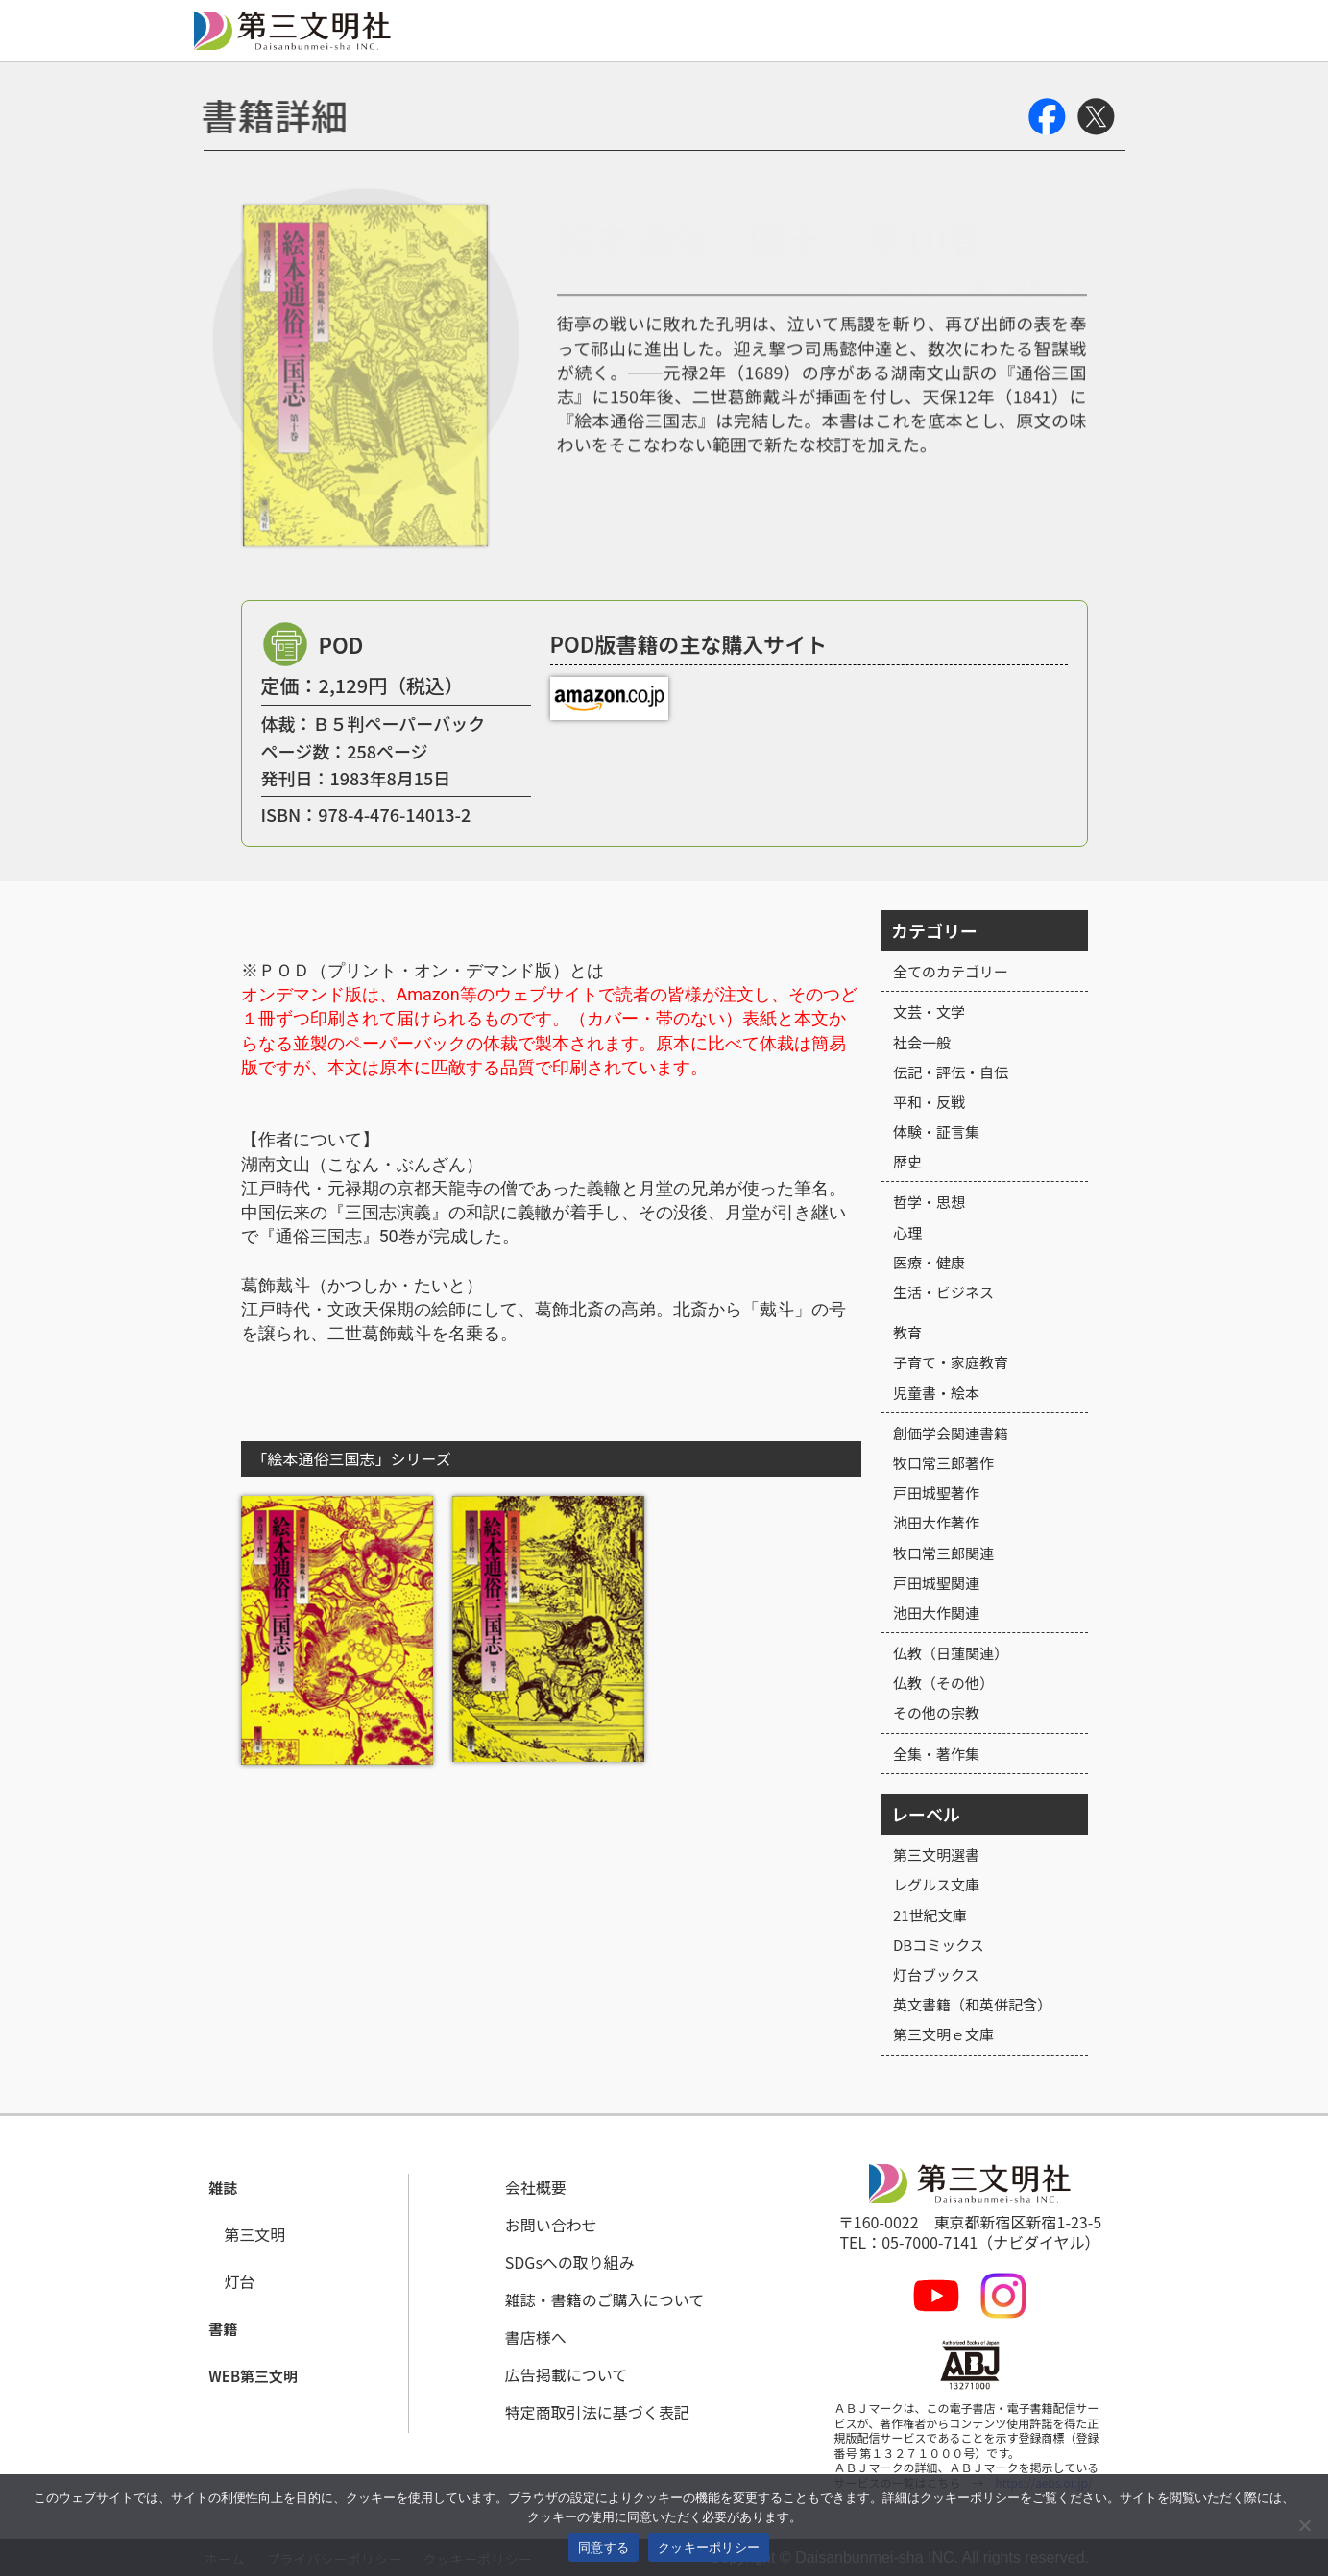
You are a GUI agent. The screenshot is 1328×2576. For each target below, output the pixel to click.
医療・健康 (929, 1262)
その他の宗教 (936, 1712)
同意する (603, 2547)
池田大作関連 (936, 1612)
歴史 (907, 1161)
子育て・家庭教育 (950, 1362)
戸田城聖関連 (936, 1583)
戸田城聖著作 (936, 1492)
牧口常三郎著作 (943, 1463)
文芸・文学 (929, 1011)
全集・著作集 (936, 1754)
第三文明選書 (936, 1854)
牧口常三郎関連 (943, 1553)
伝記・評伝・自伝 (950, 1072)
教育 (907, 1332)
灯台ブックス (936, 1974)
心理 (907, 1232)
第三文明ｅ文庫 (943, 2034)
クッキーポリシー (709, 2547)
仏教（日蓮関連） (950, 1653)
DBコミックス (938, 1945)
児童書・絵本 (936, 1393)
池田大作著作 (936, 1522)
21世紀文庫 (930, 1915)
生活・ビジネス (943, 1292)
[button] (226, 2189)
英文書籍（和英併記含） (972, 2004)
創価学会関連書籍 (950, 1433)
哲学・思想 (929, 1202)
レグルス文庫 (936, 1884)
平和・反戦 (929, 1102)
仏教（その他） (943, 1683)
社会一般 (922, 1042)
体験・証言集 (936, 1131)
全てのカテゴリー (950, 971)
